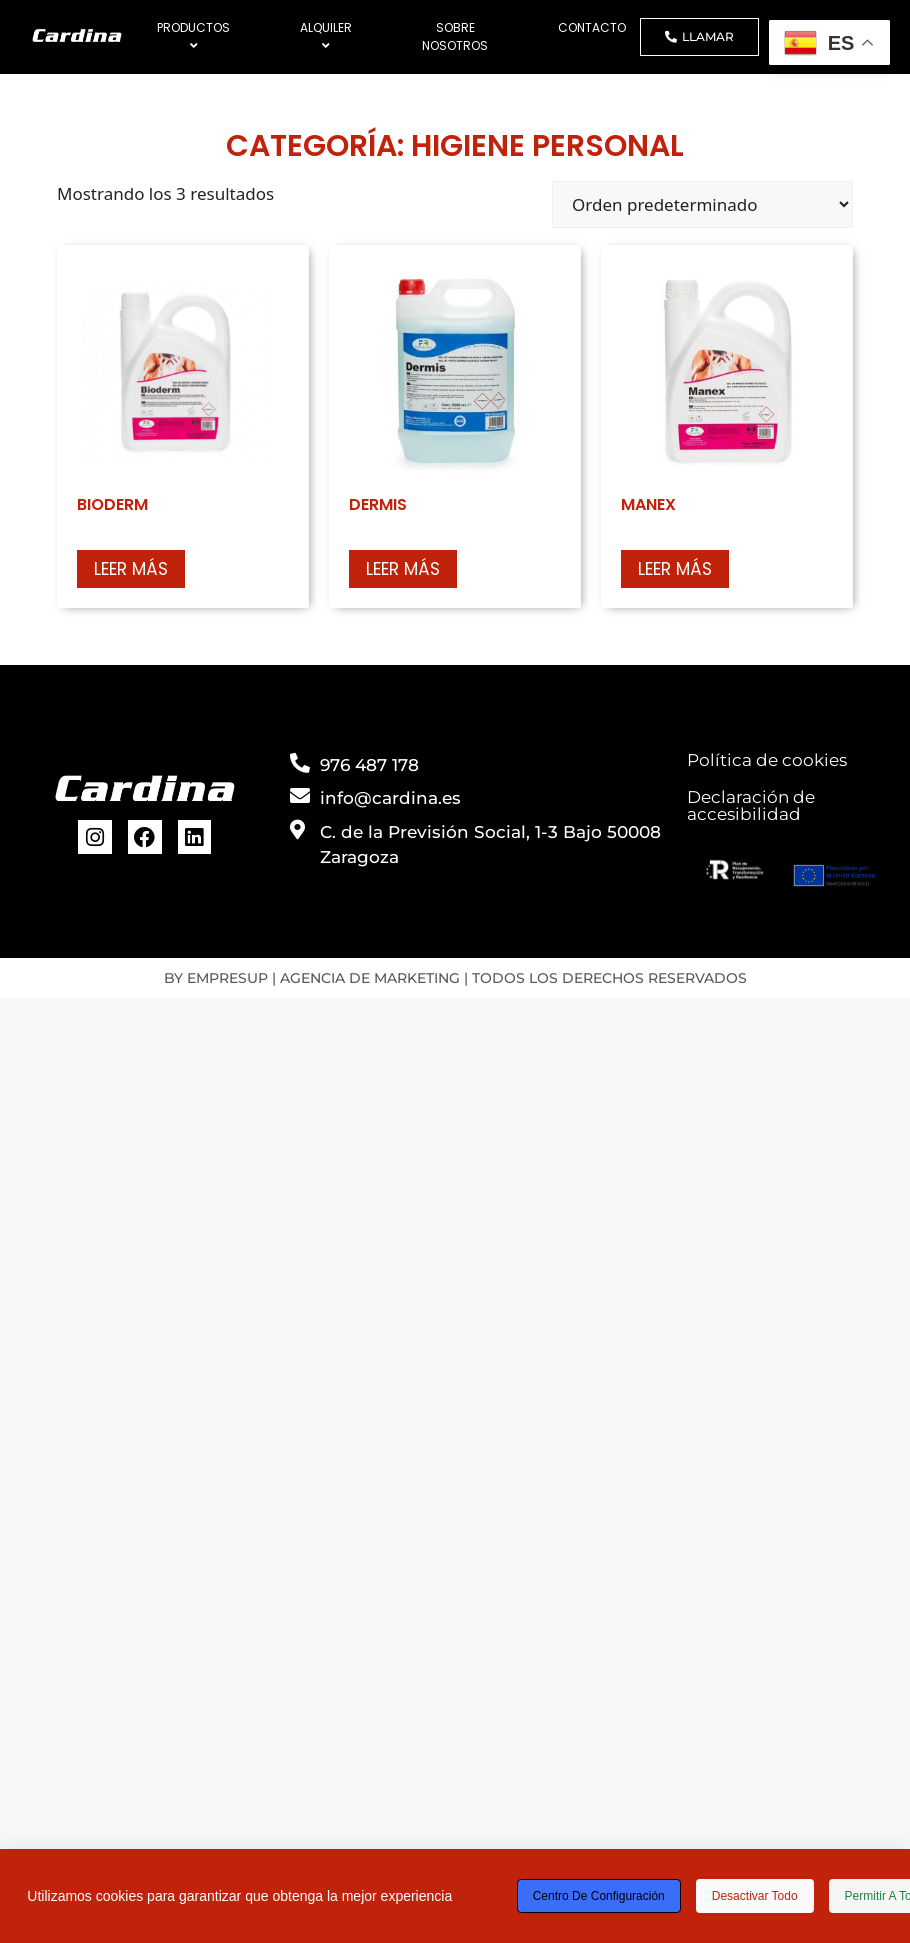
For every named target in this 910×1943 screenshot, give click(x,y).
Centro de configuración (599, 1896)
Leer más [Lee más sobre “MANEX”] (675, 569)
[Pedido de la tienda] (702, 204)
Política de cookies (767, 760)
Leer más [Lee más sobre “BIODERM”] (131, 569)
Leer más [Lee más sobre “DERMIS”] (403, 569)
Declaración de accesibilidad (751, 805)
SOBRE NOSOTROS (455, 36)
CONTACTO (592, 27)
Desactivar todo (755, 1896)
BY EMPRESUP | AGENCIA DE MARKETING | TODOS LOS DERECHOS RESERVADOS (455, 978)
